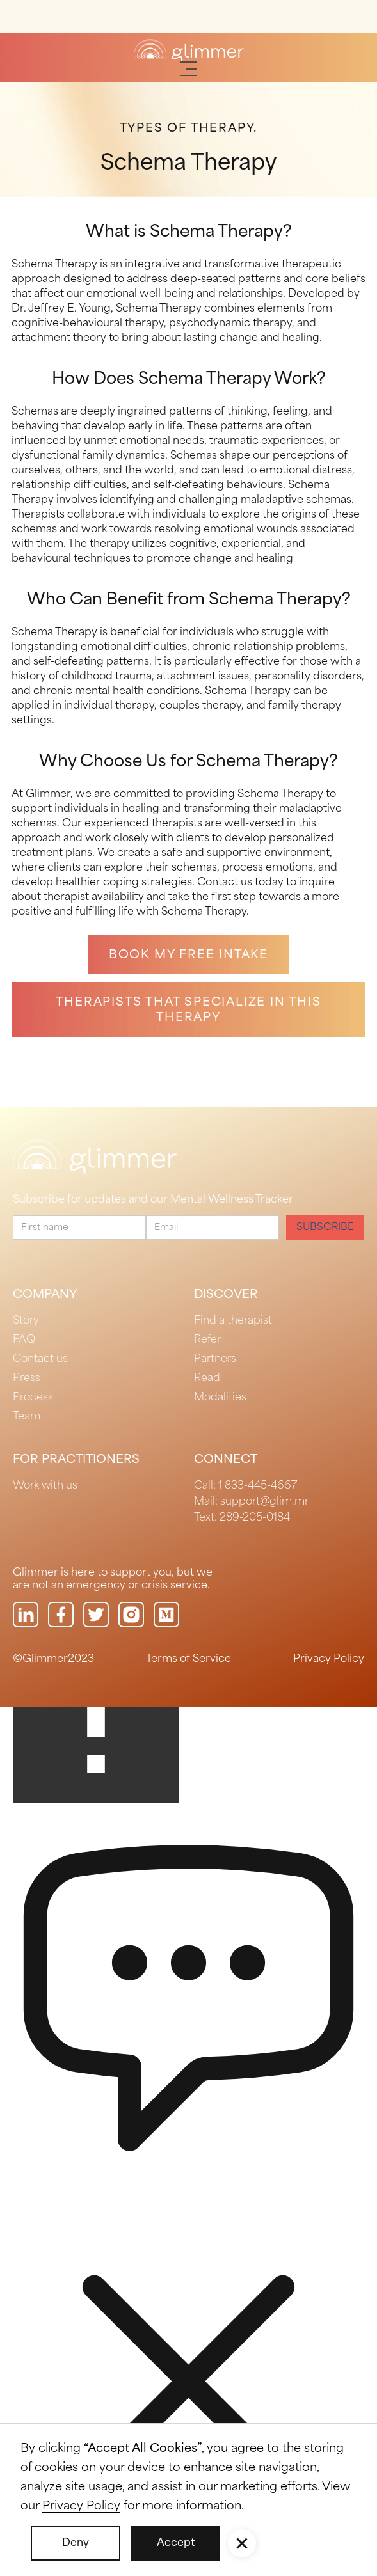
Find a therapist (233, 1320)
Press (26, 1378)
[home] (189, 50)
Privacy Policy (328, 1659)
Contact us (40, 1359)
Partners (215, 1359)
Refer (207, 1339)
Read (207, 1378)
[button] (188, 68)
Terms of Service (188, 1659)
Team (26, 1416)
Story (26, 1320)
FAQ (24, 1339)
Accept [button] (176, 2543)
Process (33, 1397)
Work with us (45, 1485)
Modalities (220, 1397)
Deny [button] (75, 2543)
